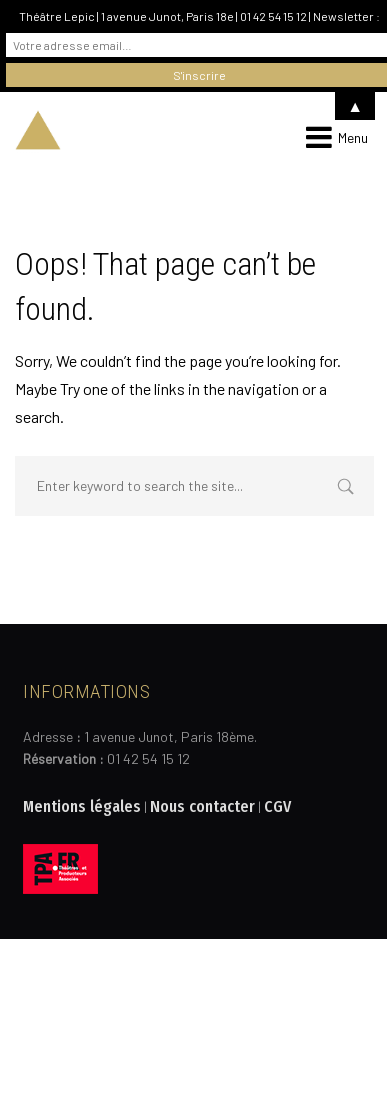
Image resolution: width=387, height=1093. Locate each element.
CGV (277, 806)
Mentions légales (82, 806)
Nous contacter (202, 806)
